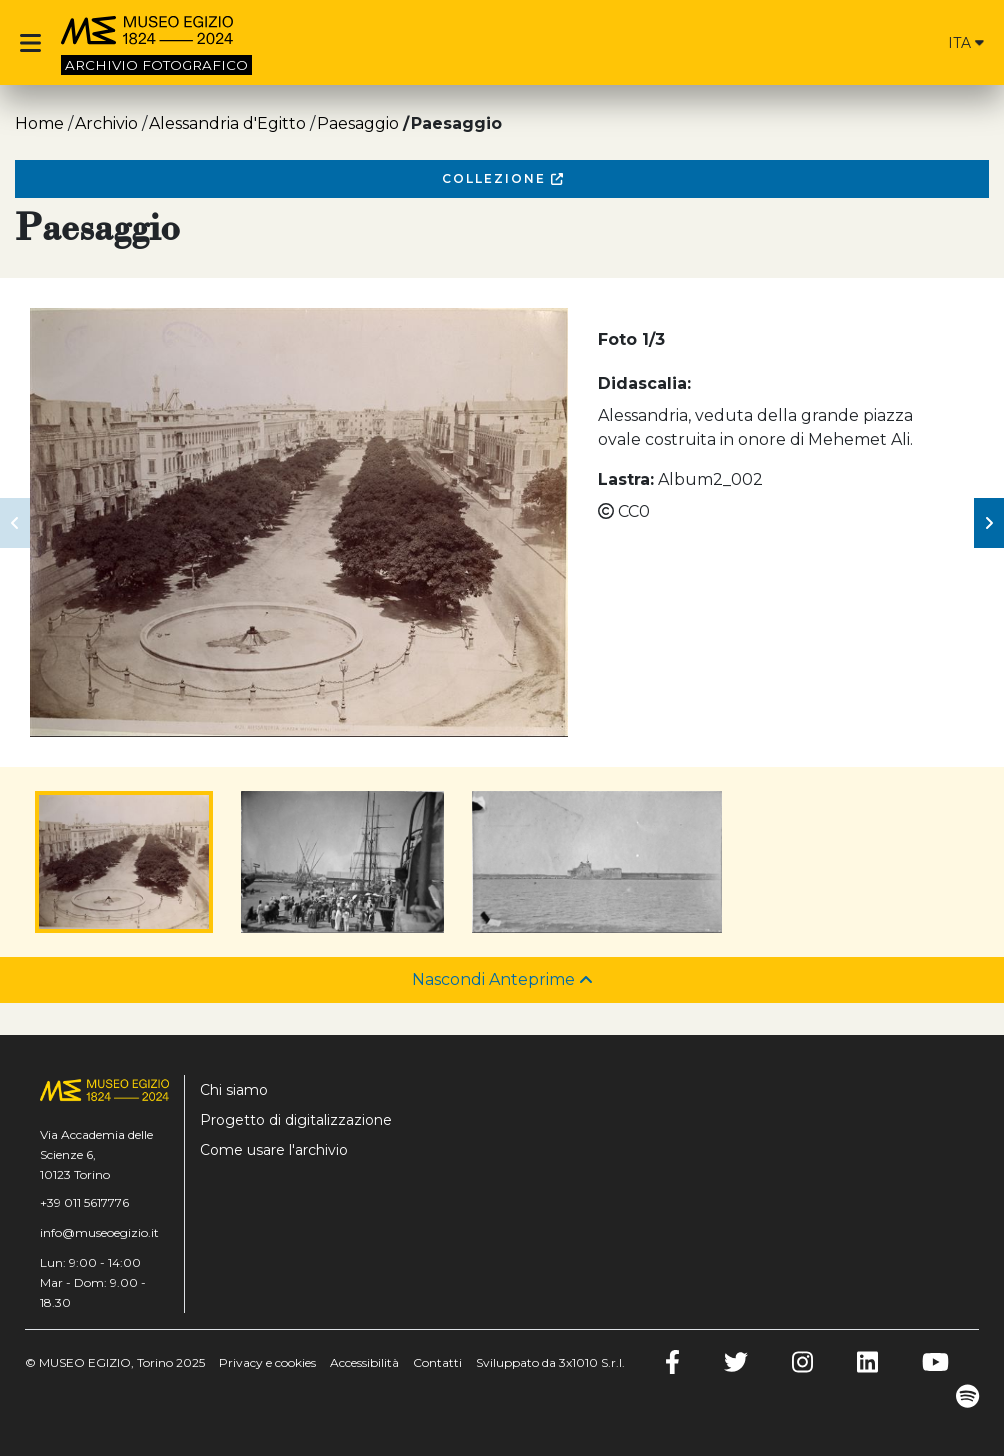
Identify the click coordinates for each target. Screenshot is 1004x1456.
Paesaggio (358, 123)
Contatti (437, 1362)
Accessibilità (364, 1362)
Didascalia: (644, 383)
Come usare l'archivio (274, 1150)
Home (39, 123)
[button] (15, 523)
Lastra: (626, 479)
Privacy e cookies (267, 1362)
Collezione (502, 178)
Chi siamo (234, 1090)
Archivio (106, 123)
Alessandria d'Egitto (227, 123)
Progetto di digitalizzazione (296, 1120)
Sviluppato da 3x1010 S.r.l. (550, 1362)
